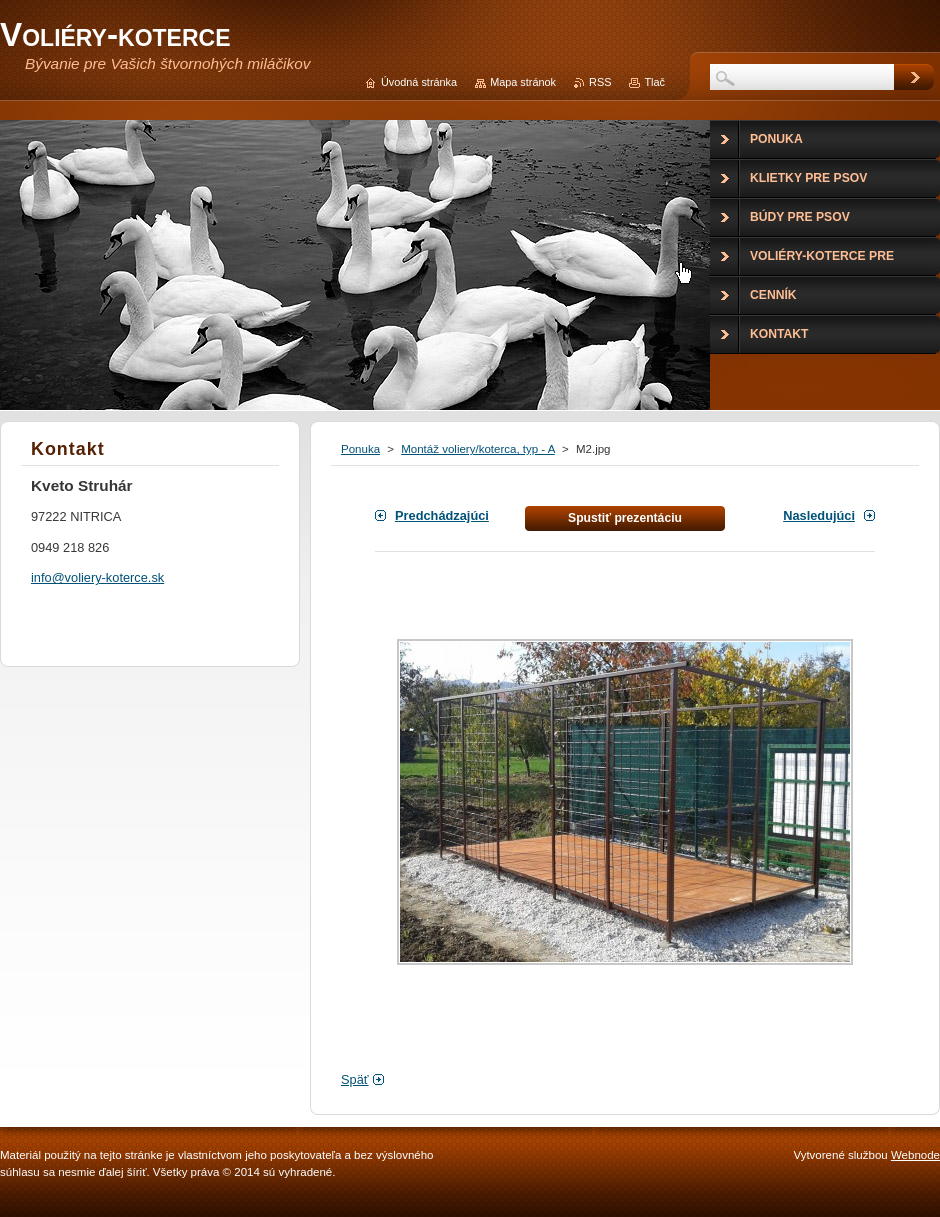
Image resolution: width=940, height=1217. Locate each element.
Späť (355, 1079)
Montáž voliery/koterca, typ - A (478, 449)
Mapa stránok (523, 82)
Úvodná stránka (419, 82)
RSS (600, 82)
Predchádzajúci (442, 515)
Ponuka (360, 449)
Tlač (654, 82)
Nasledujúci (819, 515)
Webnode (915, 1155)
